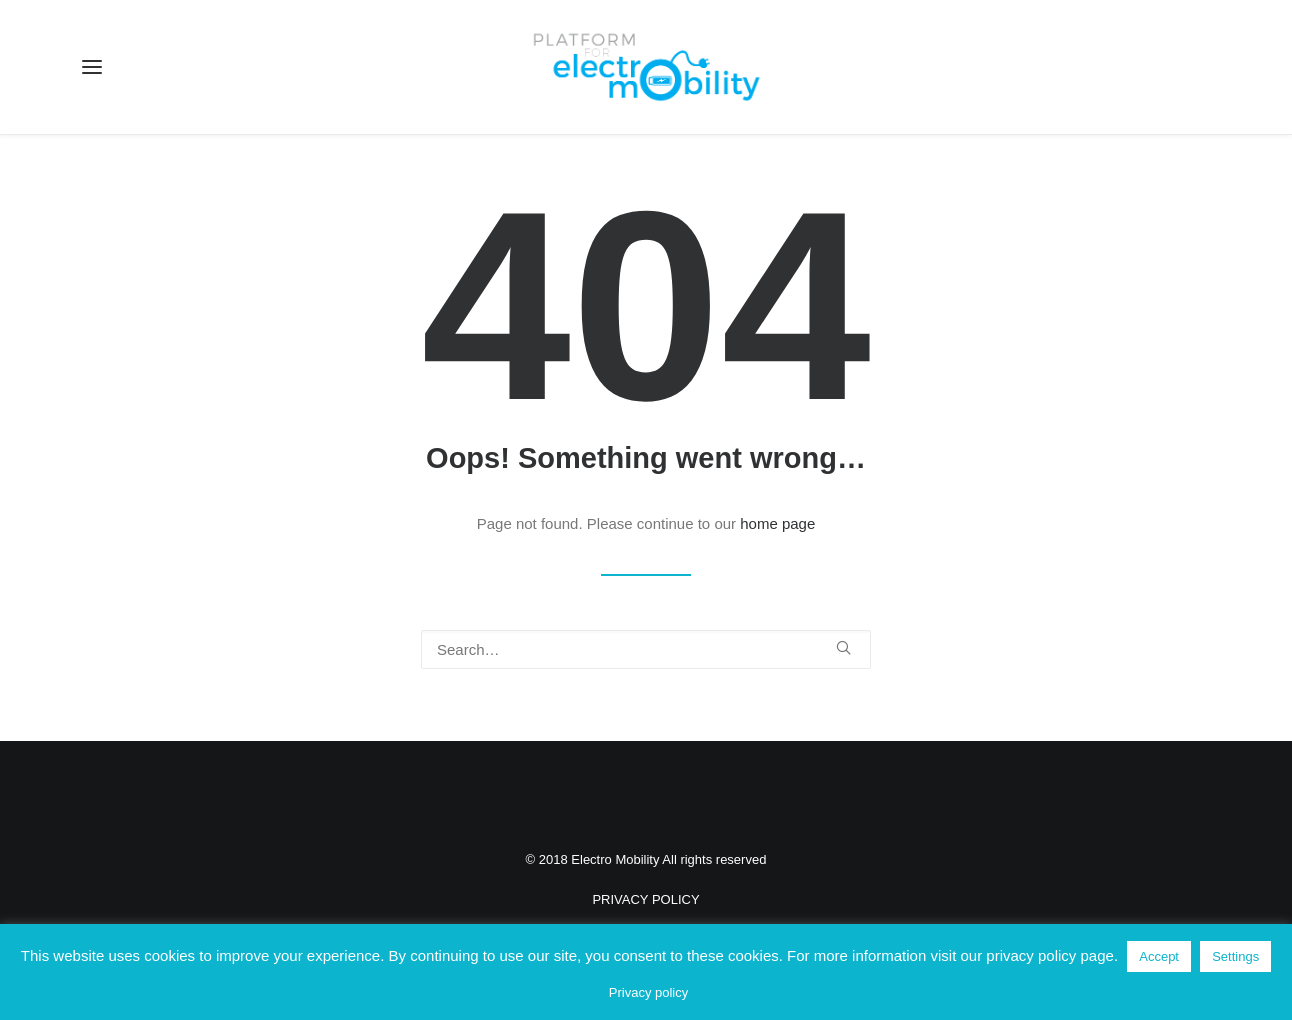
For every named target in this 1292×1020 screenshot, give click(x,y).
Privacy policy (648, 992)
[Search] (646, 649)
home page (777, 523)
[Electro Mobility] (646, 67)
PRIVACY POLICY (645, 899)
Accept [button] (1159, 956)
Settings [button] (1235, 956)
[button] (92, 67)
